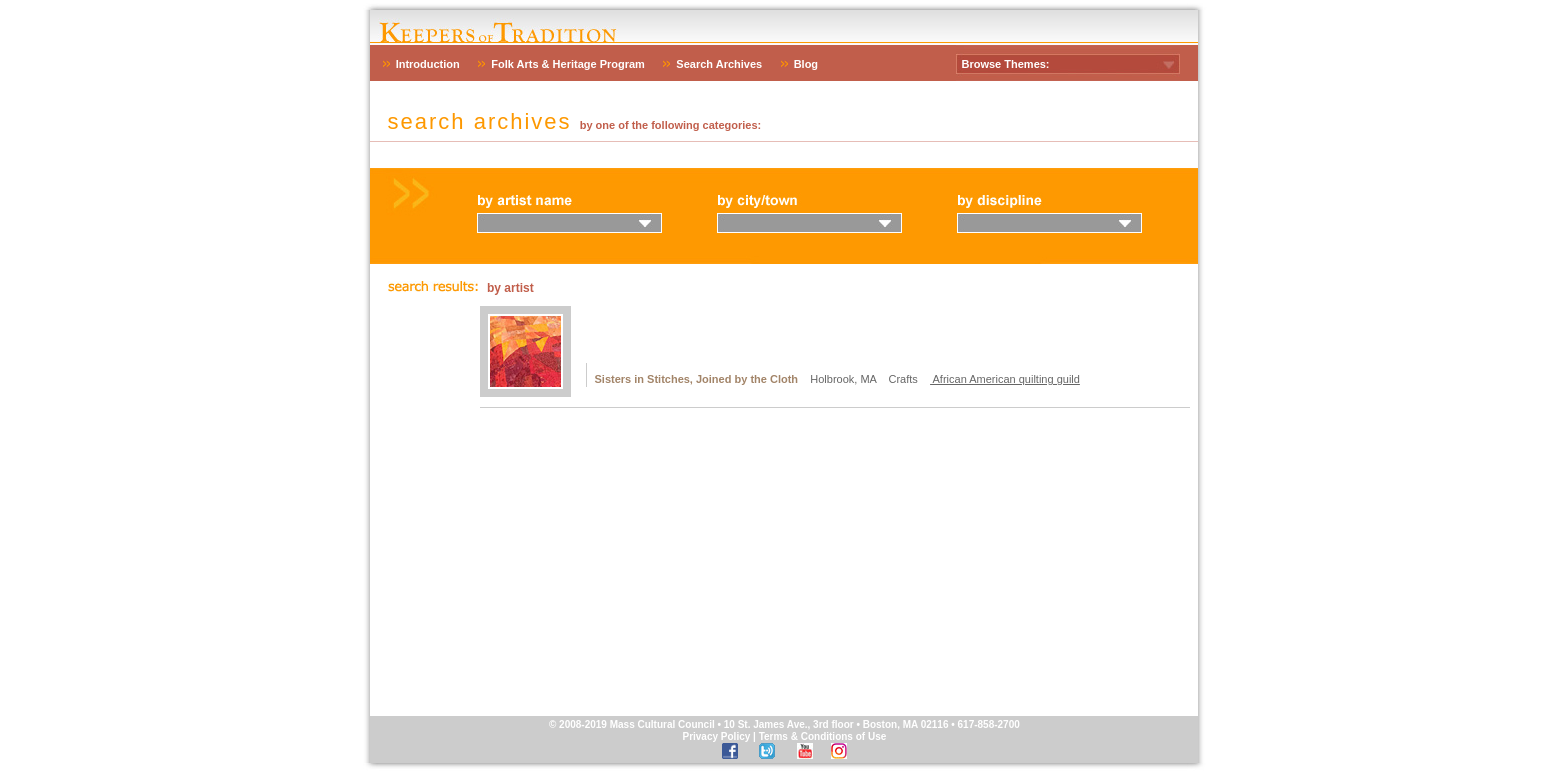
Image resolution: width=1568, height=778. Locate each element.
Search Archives (719, 64)
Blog (806, 64)
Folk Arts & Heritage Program (568, 64)
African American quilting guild (1005, 379)
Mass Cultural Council (662, 724)
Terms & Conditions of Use (823, 736)
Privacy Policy (716, 736)
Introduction (428, 64)
